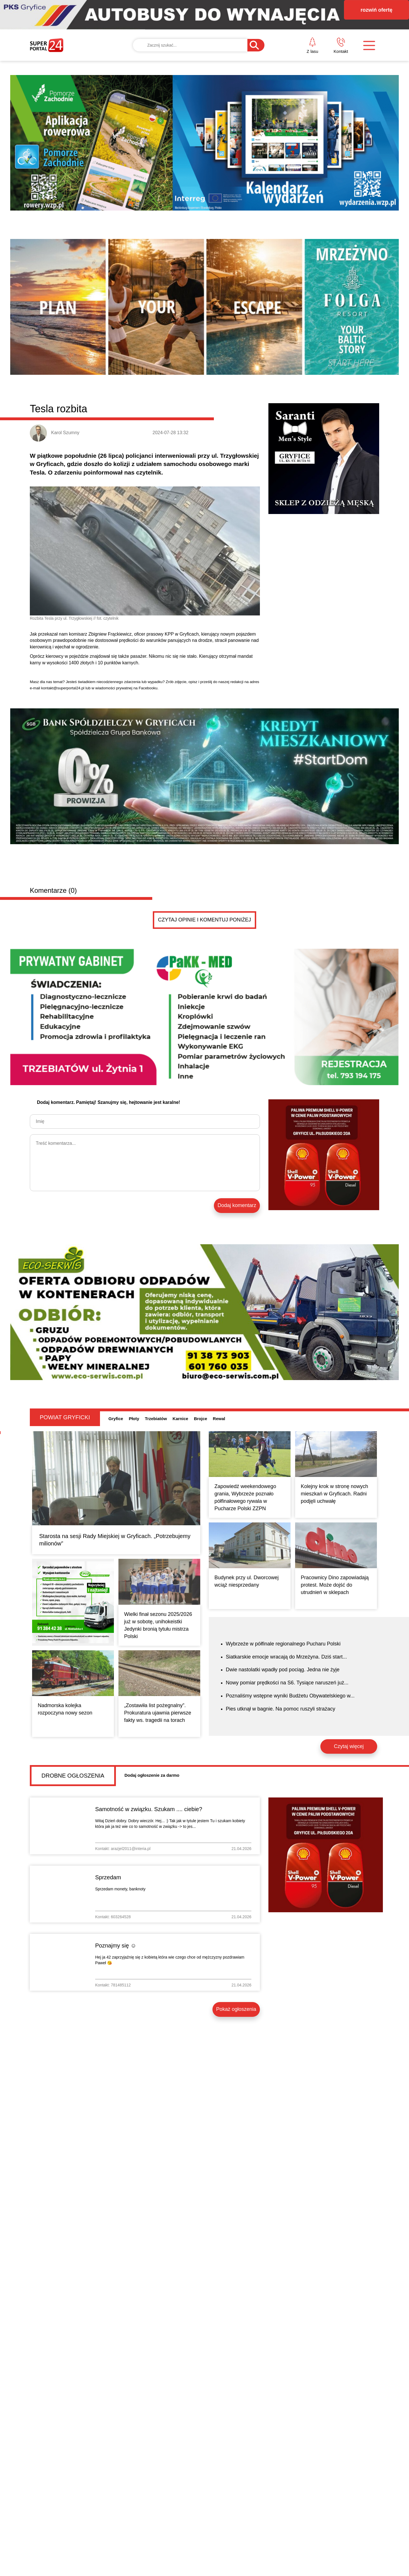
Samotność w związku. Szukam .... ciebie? (148, 1809)
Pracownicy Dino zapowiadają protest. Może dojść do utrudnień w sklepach (335, 1585)
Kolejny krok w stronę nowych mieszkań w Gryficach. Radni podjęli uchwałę (334, 1493)
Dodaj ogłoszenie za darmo (151, 1775)
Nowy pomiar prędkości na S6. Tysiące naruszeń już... (287, 1683)
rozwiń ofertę (376, 10)
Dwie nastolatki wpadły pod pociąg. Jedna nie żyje (282, 1669)
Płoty (134, 1418)
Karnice (180, 1418)
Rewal (219, 1418)
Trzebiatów (156, 1418)
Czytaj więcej (349, 1746)
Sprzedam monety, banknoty (120, 1889)
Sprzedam (108, 1877)
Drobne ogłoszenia (72, 1775)
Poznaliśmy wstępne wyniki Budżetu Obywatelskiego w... (290, 1696)
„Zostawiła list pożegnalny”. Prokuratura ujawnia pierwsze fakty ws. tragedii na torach (157, 1713)
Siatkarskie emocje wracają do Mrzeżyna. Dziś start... (286, 1657)
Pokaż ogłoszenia (236, 2009)
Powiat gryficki (65, 1417)
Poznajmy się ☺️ (115, 1945)
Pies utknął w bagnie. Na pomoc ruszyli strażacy (280, 1708)
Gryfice (115, 1418)
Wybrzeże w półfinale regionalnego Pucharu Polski (283, 1644)
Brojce (200, 1418)
